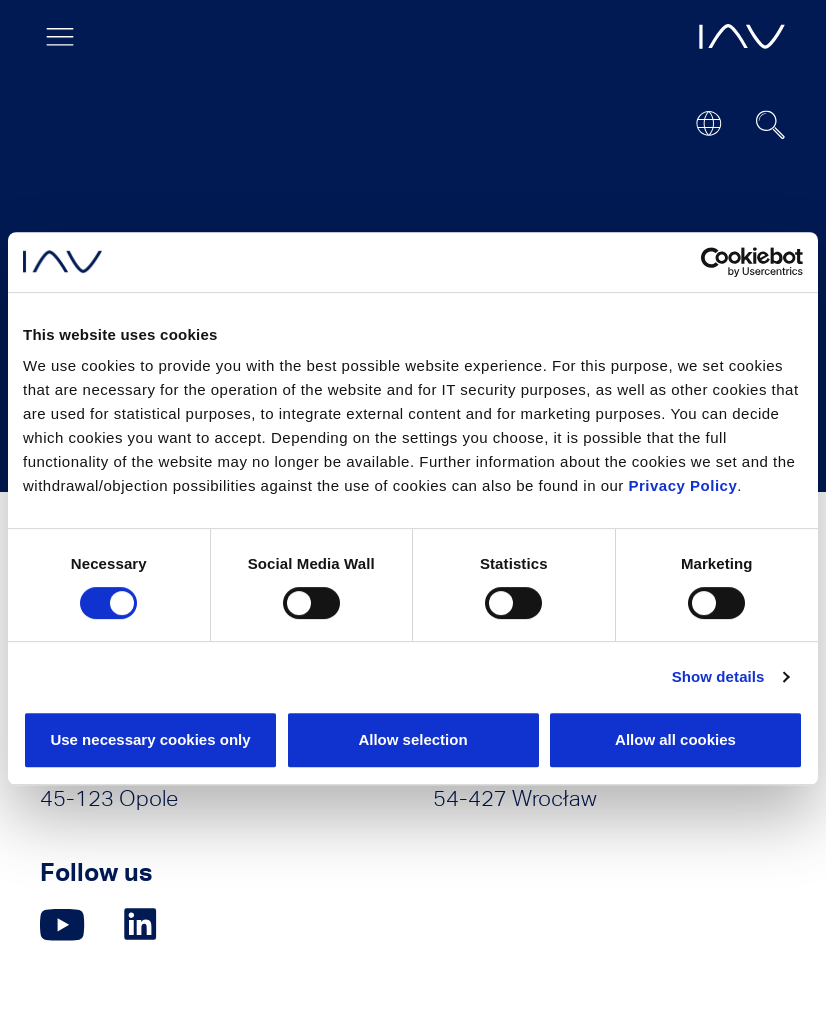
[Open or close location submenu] (708, 123)
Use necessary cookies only (150, 739)
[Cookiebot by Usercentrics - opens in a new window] (715, 262)
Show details (718, 676)
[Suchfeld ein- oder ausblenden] (771, 125)
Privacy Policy (683, 485)
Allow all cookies (675, 739)
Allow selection (412, 739)
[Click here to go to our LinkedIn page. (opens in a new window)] (143, 924)
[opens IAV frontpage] (742, 36)
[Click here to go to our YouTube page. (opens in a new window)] (62, 924)
